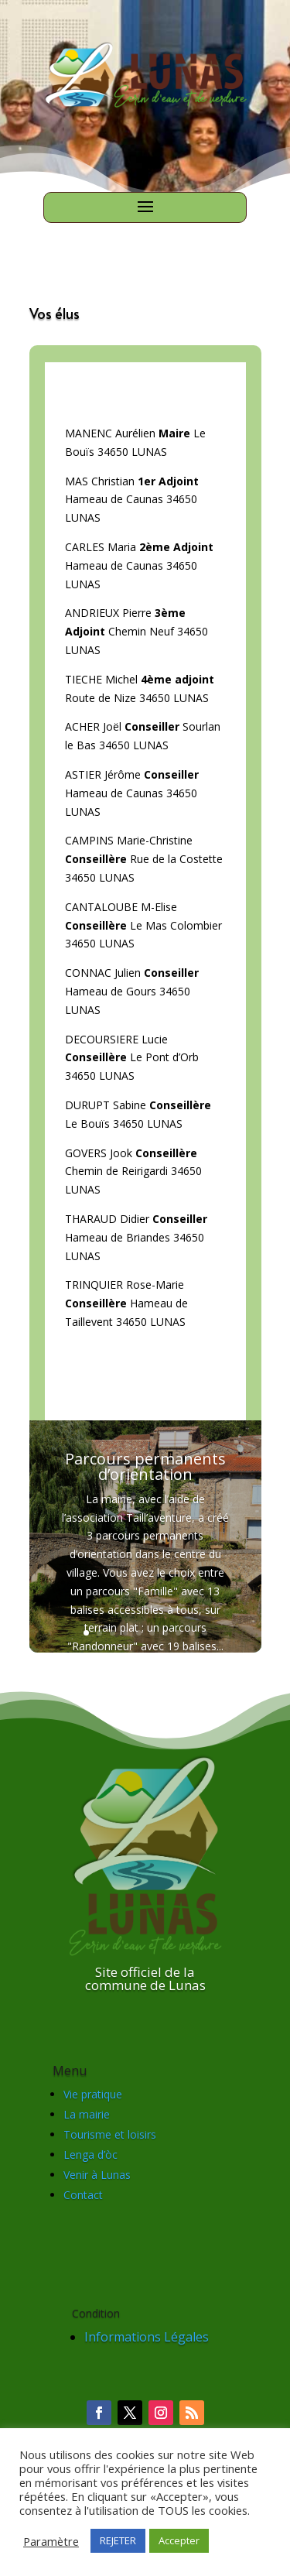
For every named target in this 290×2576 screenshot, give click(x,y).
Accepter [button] (179, 2540)
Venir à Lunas (97, 2174)
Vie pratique (92, 2094)
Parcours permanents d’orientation (145, 1469)
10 (204, 1633)
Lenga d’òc (90, 2154)
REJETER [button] (118, 2540)
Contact (83, 2194)
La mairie (86, 2114)
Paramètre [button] (51, 2541)
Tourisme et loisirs (109, 2134)
